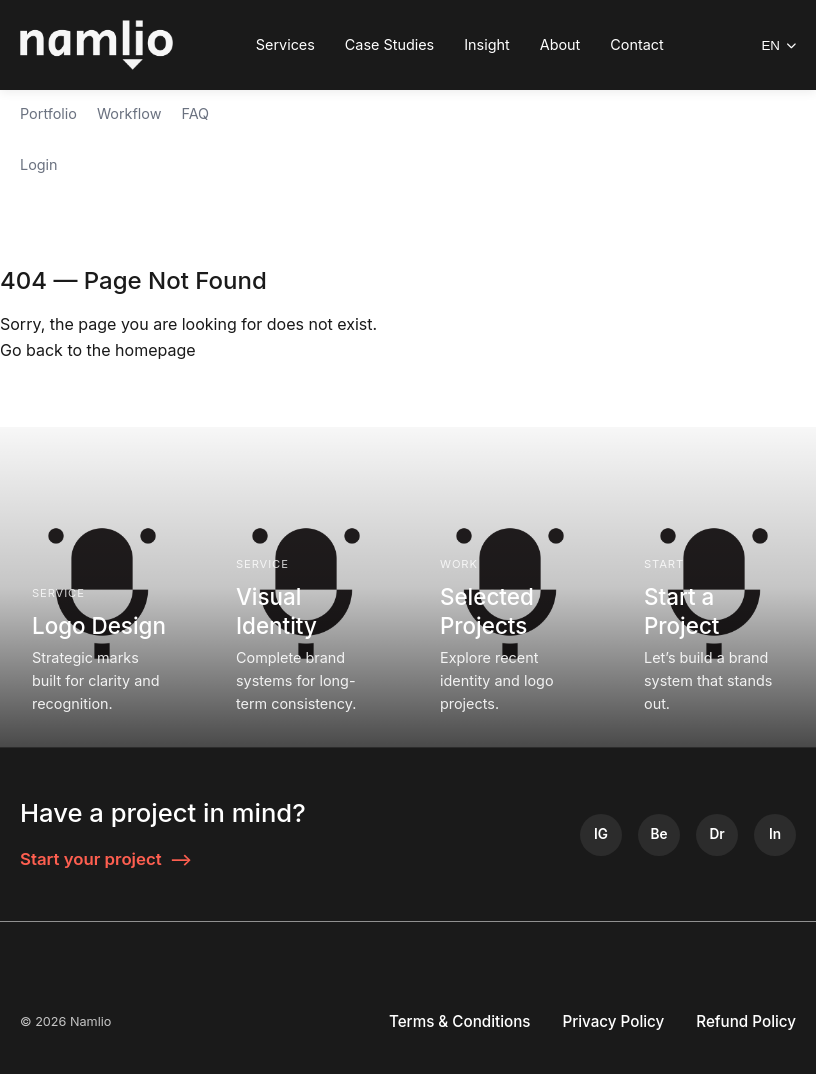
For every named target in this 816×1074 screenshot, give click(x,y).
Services (285, 44)
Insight (487, 44)
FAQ (195, 113)
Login (39, 164)
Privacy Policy (614, 1021)
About (560, 44)
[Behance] (659, 835)
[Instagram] (601, 835)
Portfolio (48, 113)
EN (778, 45)
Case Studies (389, 44)
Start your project (106, 859)
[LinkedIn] (775, 835)
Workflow (129, 113)
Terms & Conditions (460, 1021)
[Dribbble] (717, 835)
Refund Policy (746, 1021)
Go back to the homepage (98, 350)
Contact (636, 44)
